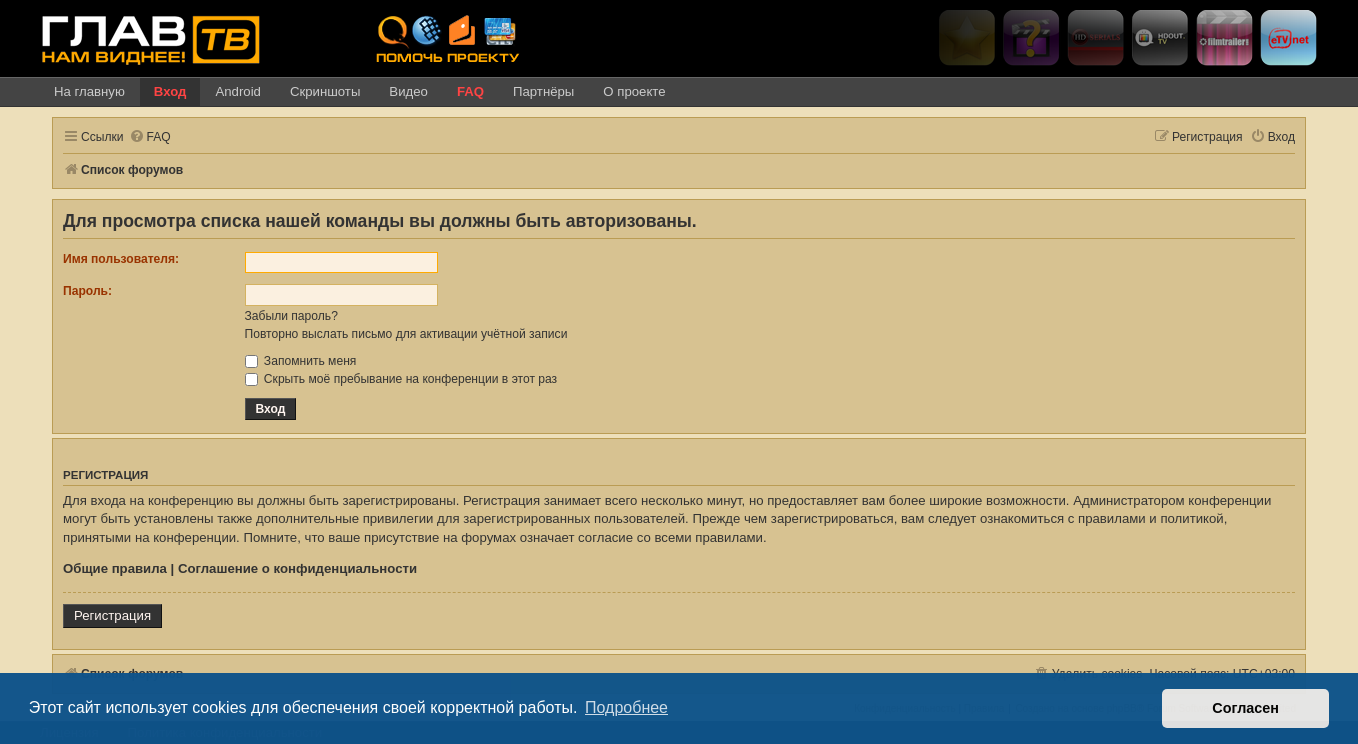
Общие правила (115, 568)
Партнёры (543, 91)
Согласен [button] (1245, 708)
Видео (408, 91)
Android (237, 91)
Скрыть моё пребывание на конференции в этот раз (401, 379)
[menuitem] (150, 137)
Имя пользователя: (121, 259)
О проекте (634, 91)
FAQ (470, 91)
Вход (170, 91)
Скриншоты (325, 91)
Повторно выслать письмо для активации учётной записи (406, 334)
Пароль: (87, 291)
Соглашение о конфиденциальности (297, 568)
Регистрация (112, 615)
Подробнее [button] (626, 707)
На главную (89, 91)
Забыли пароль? (291, 316)
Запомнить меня (301, 361)
